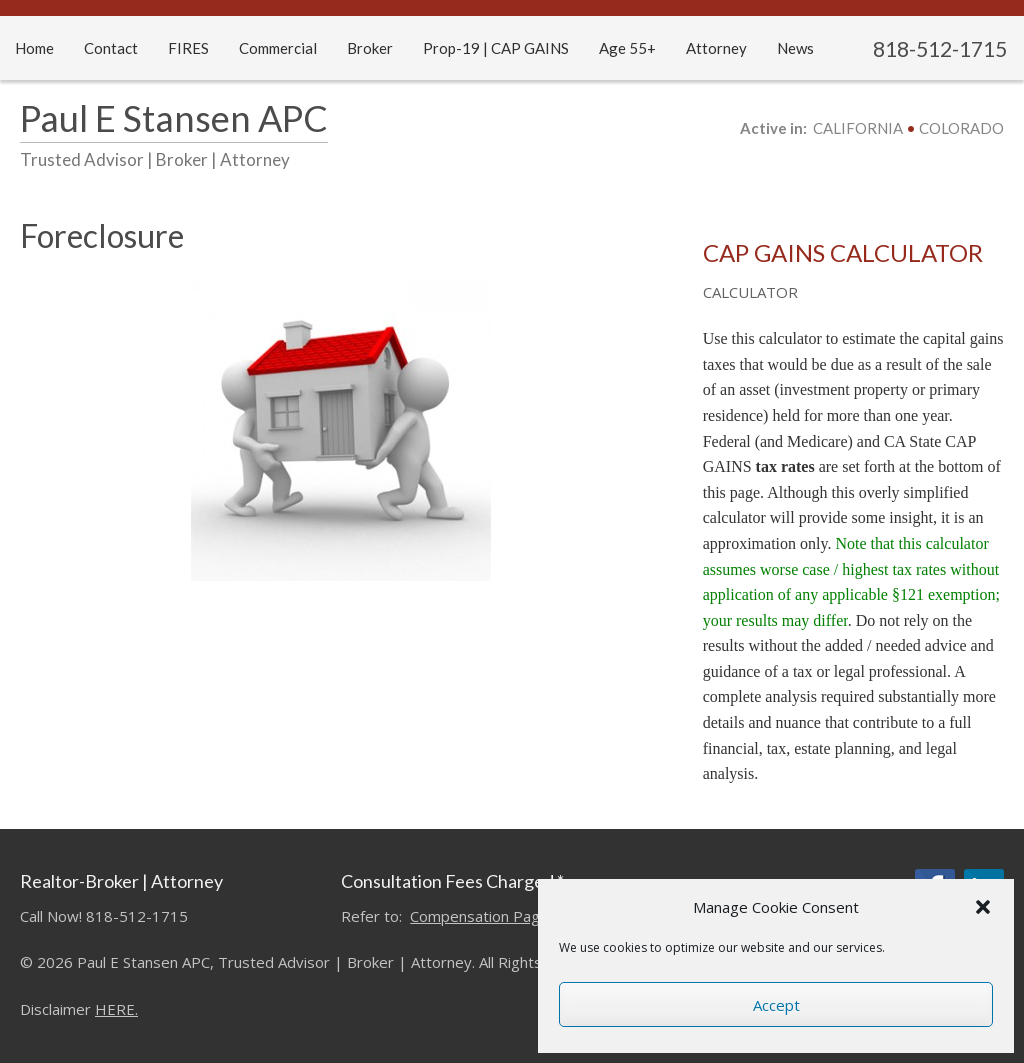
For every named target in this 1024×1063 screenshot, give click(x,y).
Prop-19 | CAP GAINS (496, 48)
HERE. (116, 1009)
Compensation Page (479, 916)
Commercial (278, 48)
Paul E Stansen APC (174, 118)
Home (34, 48)
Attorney (716, 48)
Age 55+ (627, 48)
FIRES (188, 48)
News (795, 48)
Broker (370, 48)
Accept (776, 1005)
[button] (983, 907)
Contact (111, 48)
